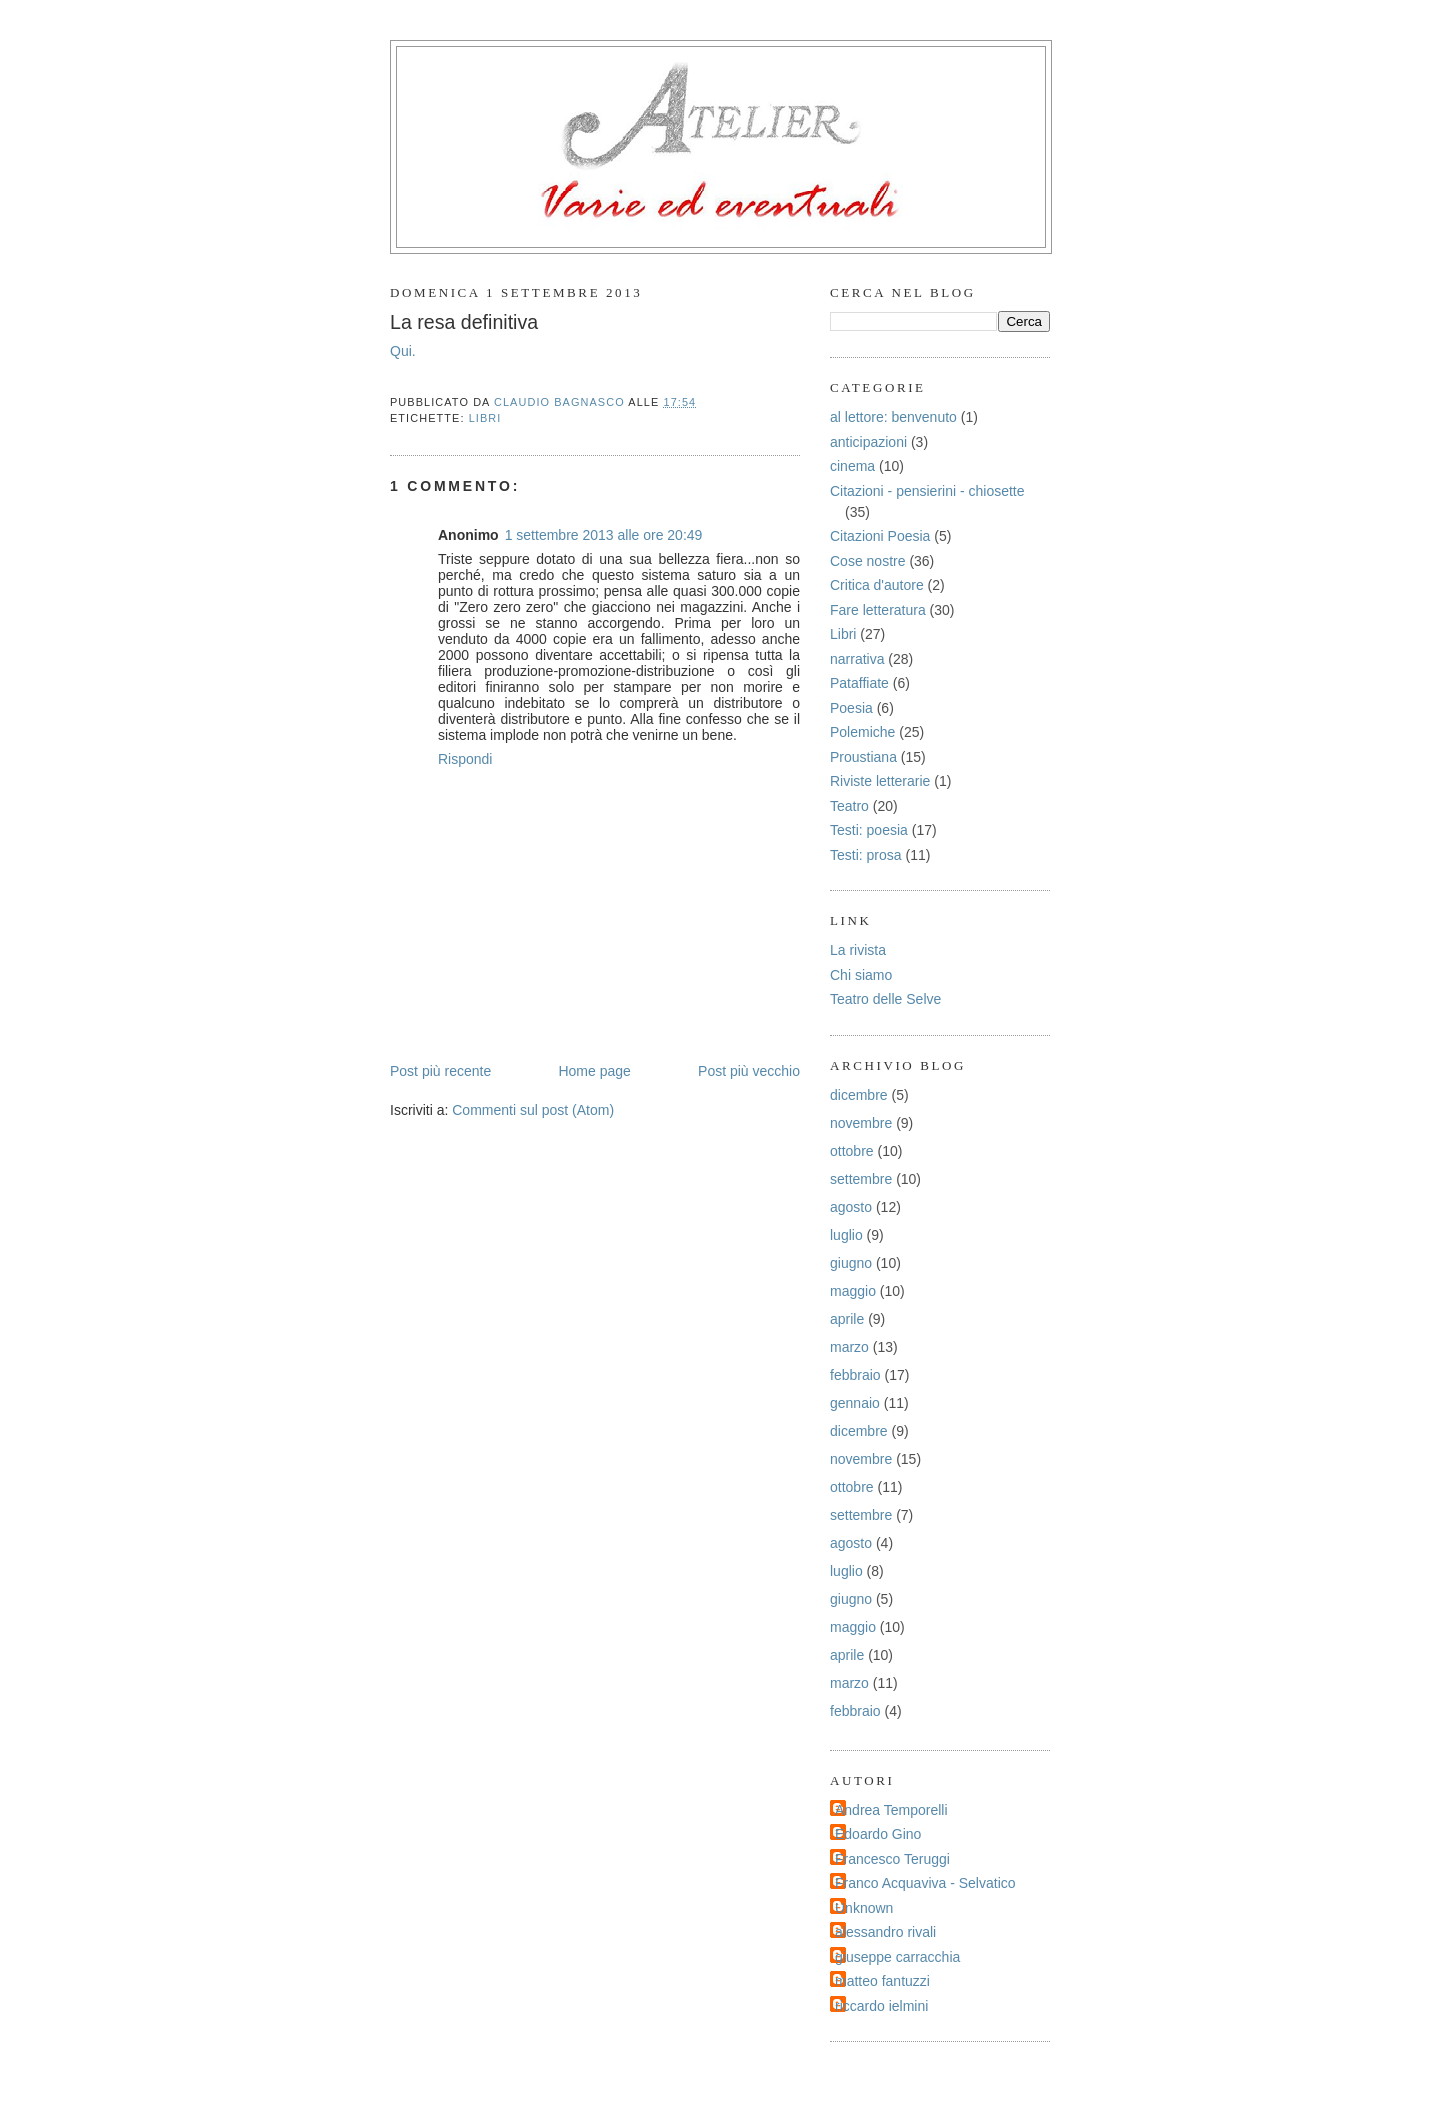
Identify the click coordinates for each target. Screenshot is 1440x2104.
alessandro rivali (885, 1932)
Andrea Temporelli (891, 1810)
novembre (861, 1123)
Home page (594, 1071)
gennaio (855, 1403)
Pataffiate (859, 683)
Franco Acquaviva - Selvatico (925, 1883)
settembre (861, 1179)
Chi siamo (861, 975)
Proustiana (863, 757)
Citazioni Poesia (880, 536)
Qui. (403, 351)
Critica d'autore (877, 585)
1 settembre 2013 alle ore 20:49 (604, 535)
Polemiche (862, 732)
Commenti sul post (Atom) (533, 1110)
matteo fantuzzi (882, 1981)
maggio (853, 1291)
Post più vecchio (749, 1071)
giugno (851, 1263)
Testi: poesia (869, 830)
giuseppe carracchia (897, 1957)
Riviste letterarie (880, 781)
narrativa (857, 659)
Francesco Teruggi (892, 1859)
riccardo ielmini (881, 2006)
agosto (851, 1207)
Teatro (849, 806)
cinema (852, 466)
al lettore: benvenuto (893, 417)
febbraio (855, 1375)
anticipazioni (868, 442)
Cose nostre (867, 561)
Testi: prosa (866, 855)
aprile (847, 1319)
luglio (846, 1235)
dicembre (859, 1095)
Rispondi (465, 759)
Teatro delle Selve (885, 999)
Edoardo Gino (878, 1834)
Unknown (864, 1908)
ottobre (852, 1151)
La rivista (858, 950)
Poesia (851, 708)
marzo (849, 1347)
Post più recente (440, 1071)
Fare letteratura (878, 610)
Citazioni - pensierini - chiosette (927, 491)
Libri (485, 418)
